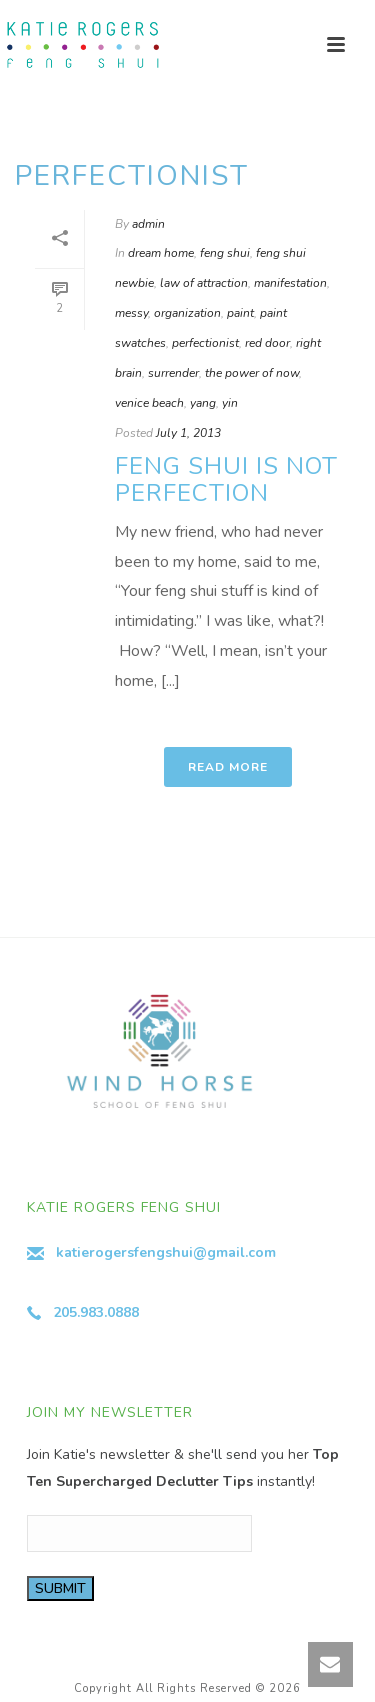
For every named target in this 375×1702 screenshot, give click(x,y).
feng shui (225, 253)
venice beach (149, 403)
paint (240, 313)
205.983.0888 (96, 1312)
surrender (173, 373)
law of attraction (204, 283)
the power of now (252, 373)
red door (267, 343)
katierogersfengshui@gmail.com (166, 1252)
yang (203, 403)
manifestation (290, 283)
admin (148, 224)
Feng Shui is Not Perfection (226, 479)
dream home (161, 253)
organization (187, 313)
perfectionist (205, 343)
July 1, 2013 (188, 433)
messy (131, 313)
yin (230, 403)
